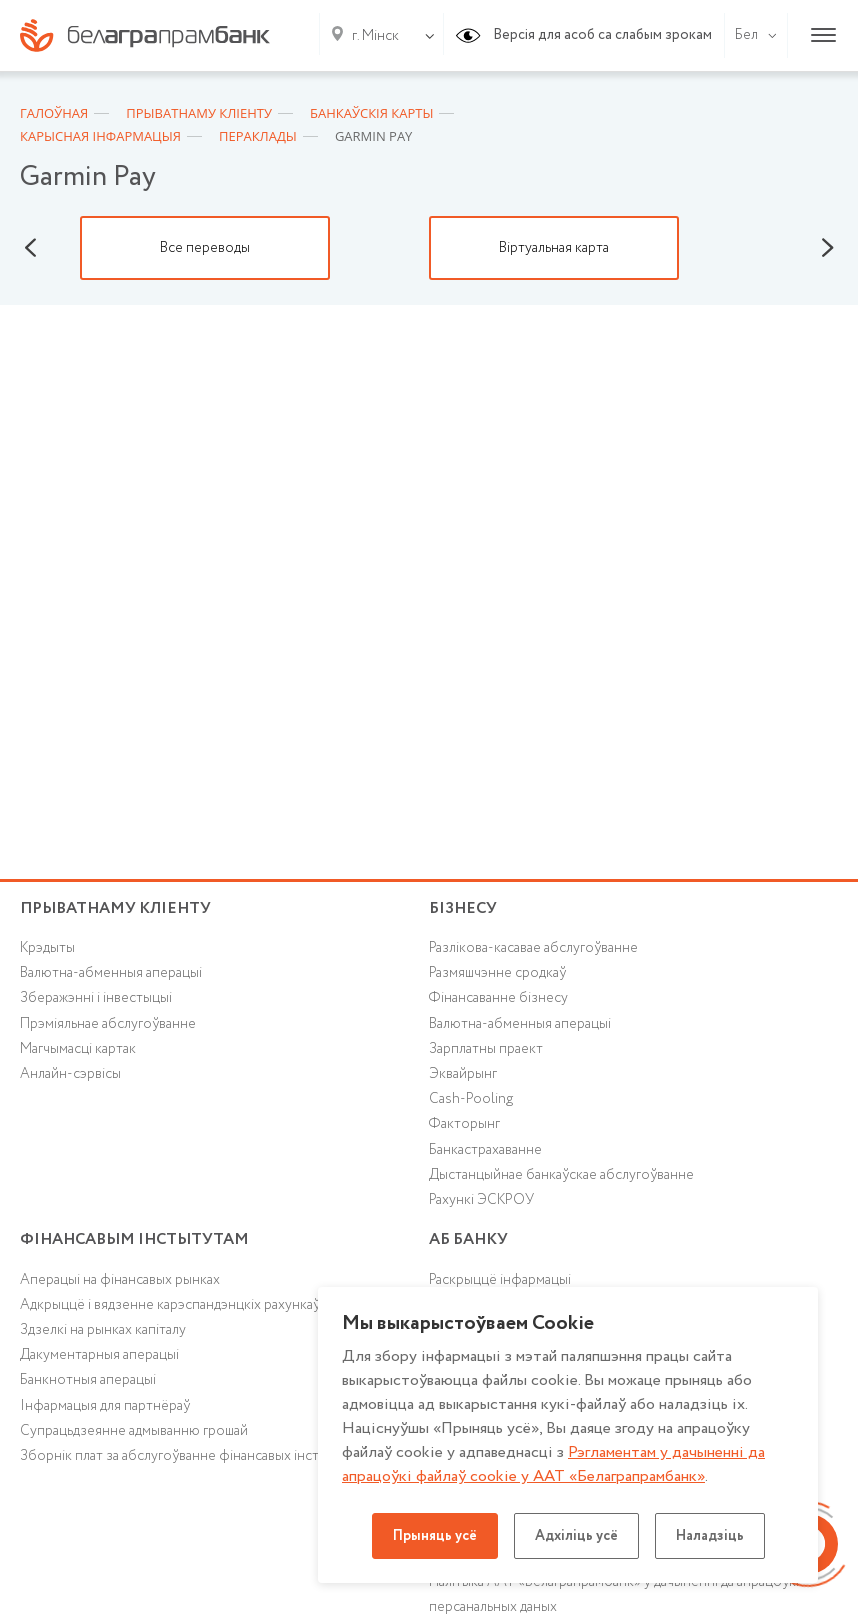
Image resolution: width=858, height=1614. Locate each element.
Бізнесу (463, 908)
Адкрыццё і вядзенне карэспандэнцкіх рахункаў (170, 1305)
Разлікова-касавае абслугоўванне (533, 948)
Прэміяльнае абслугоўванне (108, 1024)
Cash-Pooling (471, 1099)
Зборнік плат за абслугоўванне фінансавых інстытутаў (191, 1456)
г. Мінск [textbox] (375, 36)
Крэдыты (47, 948)
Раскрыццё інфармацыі (500, 1280)
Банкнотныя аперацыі (88, 1380)
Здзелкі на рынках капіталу (103, 1330)
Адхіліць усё (576, 1536)
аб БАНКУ (468, 1239)
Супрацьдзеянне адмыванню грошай (134, 1431)
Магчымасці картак (78, 1049)
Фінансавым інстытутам (134, 1239)
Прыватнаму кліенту (115, 908)
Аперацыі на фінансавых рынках (120, 1280)
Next (828, 248)
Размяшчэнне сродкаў (497, 973)
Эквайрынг (463, 1074)
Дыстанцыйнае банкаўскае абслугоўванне (561, 1175)
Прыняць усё (435, 1536)
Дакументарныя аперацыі (99, 1355)
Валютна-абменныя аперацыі (111, 973)
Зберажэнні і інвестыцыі (96, 998)
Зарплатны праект (486, 1049)
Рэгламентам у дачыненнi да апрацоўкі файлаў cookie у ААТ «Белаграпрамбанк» (553, 1464)
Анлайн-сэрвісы (70, 1074)
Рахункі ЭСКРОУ (481, 1200)
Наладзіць (710, 1536)
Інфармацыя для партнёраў (105, 1406)
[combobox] (371, 36)
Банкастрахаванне (485, 1150)
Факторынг (464, 1124)
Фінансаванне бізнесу (498, 998)
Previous (30, 248)
